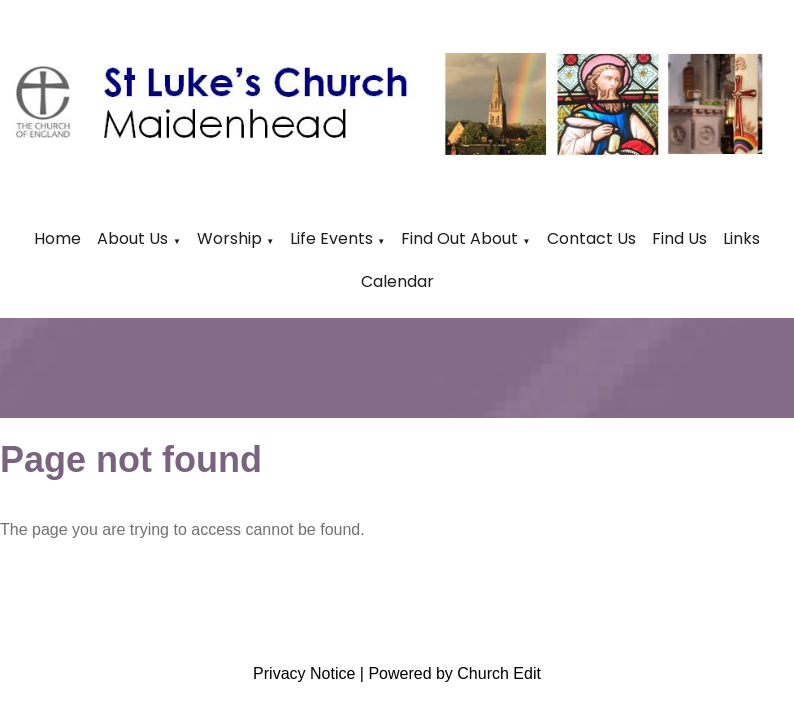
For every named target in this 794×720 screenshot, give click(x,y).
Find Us (679, 238)
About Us (132, 238)
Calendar (397, 281)
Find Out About (459, 238)
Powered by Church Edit (454, 673)
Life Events (333, 238)
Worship (229, 238)
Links (741, 238)
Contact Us (591, 238)
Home (57, 238)
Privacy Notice (304, 673)
